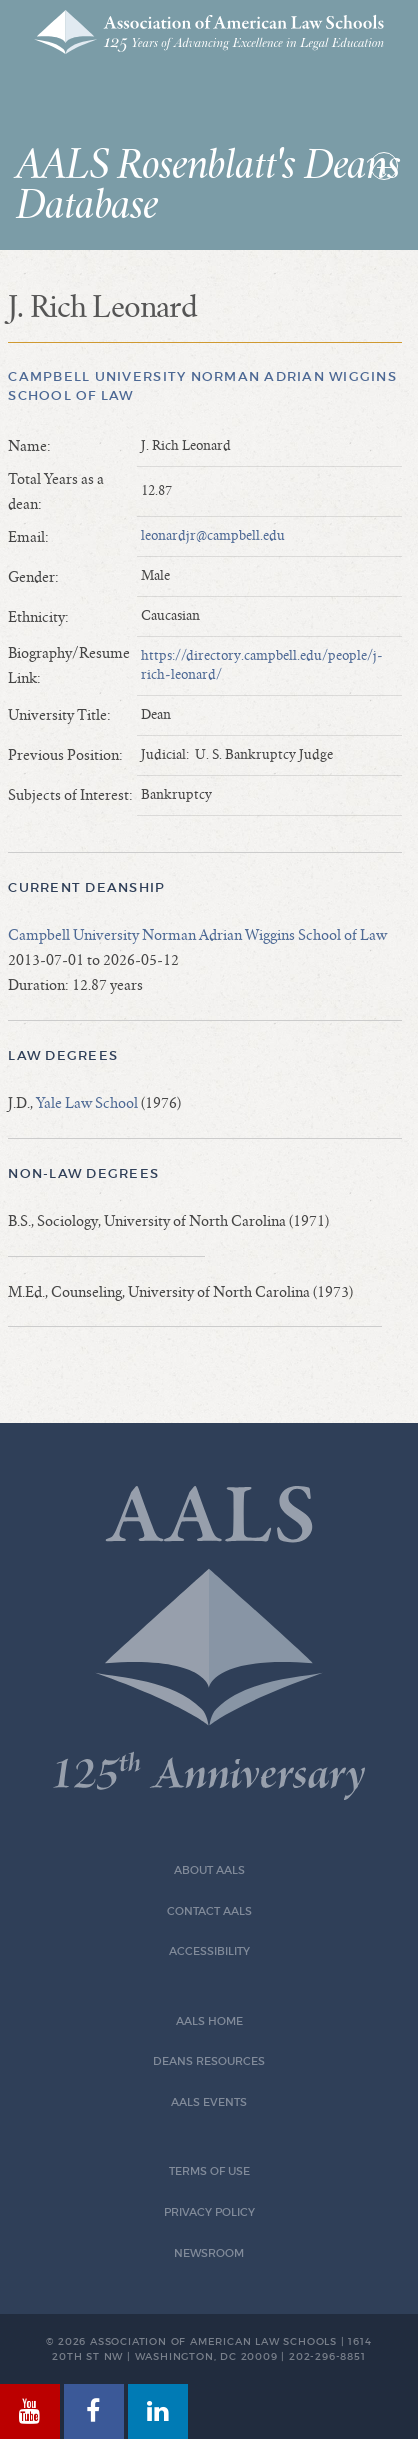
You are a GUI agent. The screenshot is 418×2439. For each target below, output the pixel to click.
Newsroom (209, 2253)
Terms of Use (209, 2171)
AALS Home (209, 2021)
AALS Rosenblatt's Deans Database (207, 186)
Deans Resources (209, 2061)
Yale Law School (87, 1103)
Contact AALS (209, 1911)
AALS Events (209, 2102)
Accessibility (209, 1951)
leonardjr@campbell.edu (213, 536)
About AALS (209, 1870)
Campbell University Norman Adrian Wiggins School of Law (197, 935)
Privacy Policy (209, 2212)
